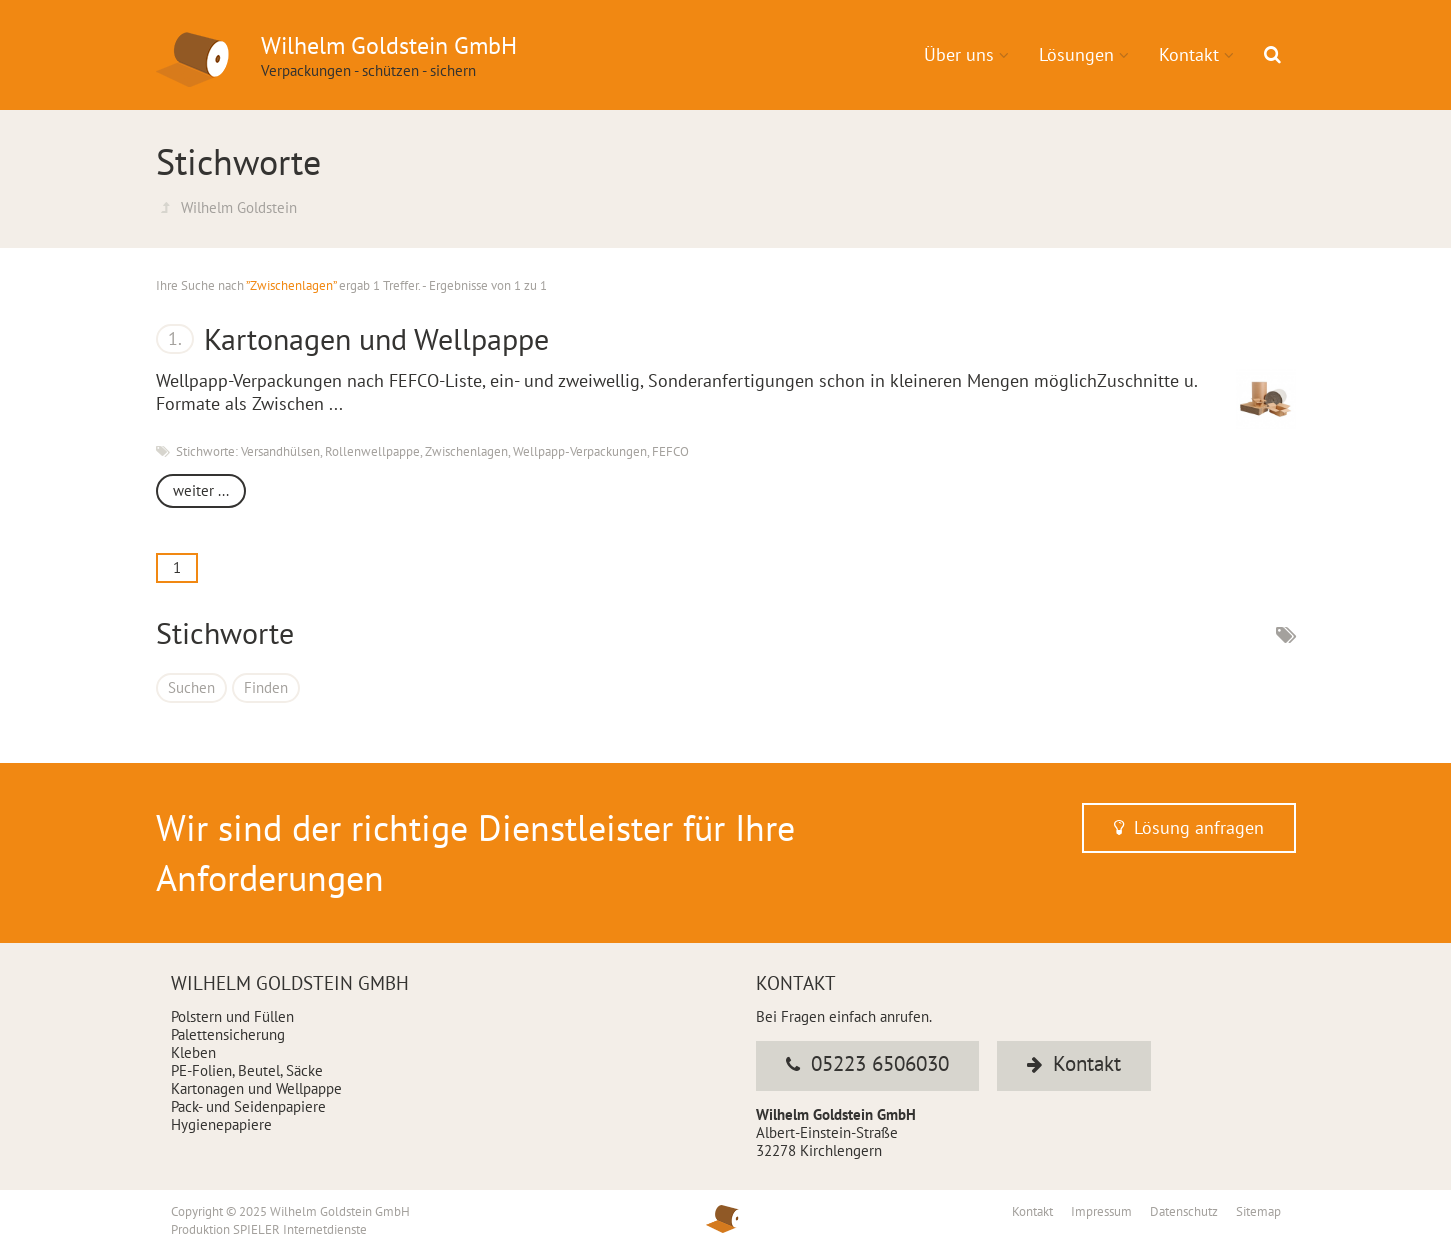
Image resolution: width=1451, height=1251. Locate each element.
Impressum (1103, 1211)
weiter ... (201, 490)
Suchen (191, 687)
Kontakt (1189, 54)
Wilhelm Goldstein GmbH (340, 1211)
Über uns (959, 54)
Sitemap (1258, 1211)
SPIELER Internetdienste (300, 1229)
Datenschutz (1185, 1211)
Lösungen (1076, 54)
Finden (266, 687)
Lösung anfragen (1189, 827)
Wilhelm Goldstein (239, 207)
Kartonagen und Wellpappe (376, 338)
